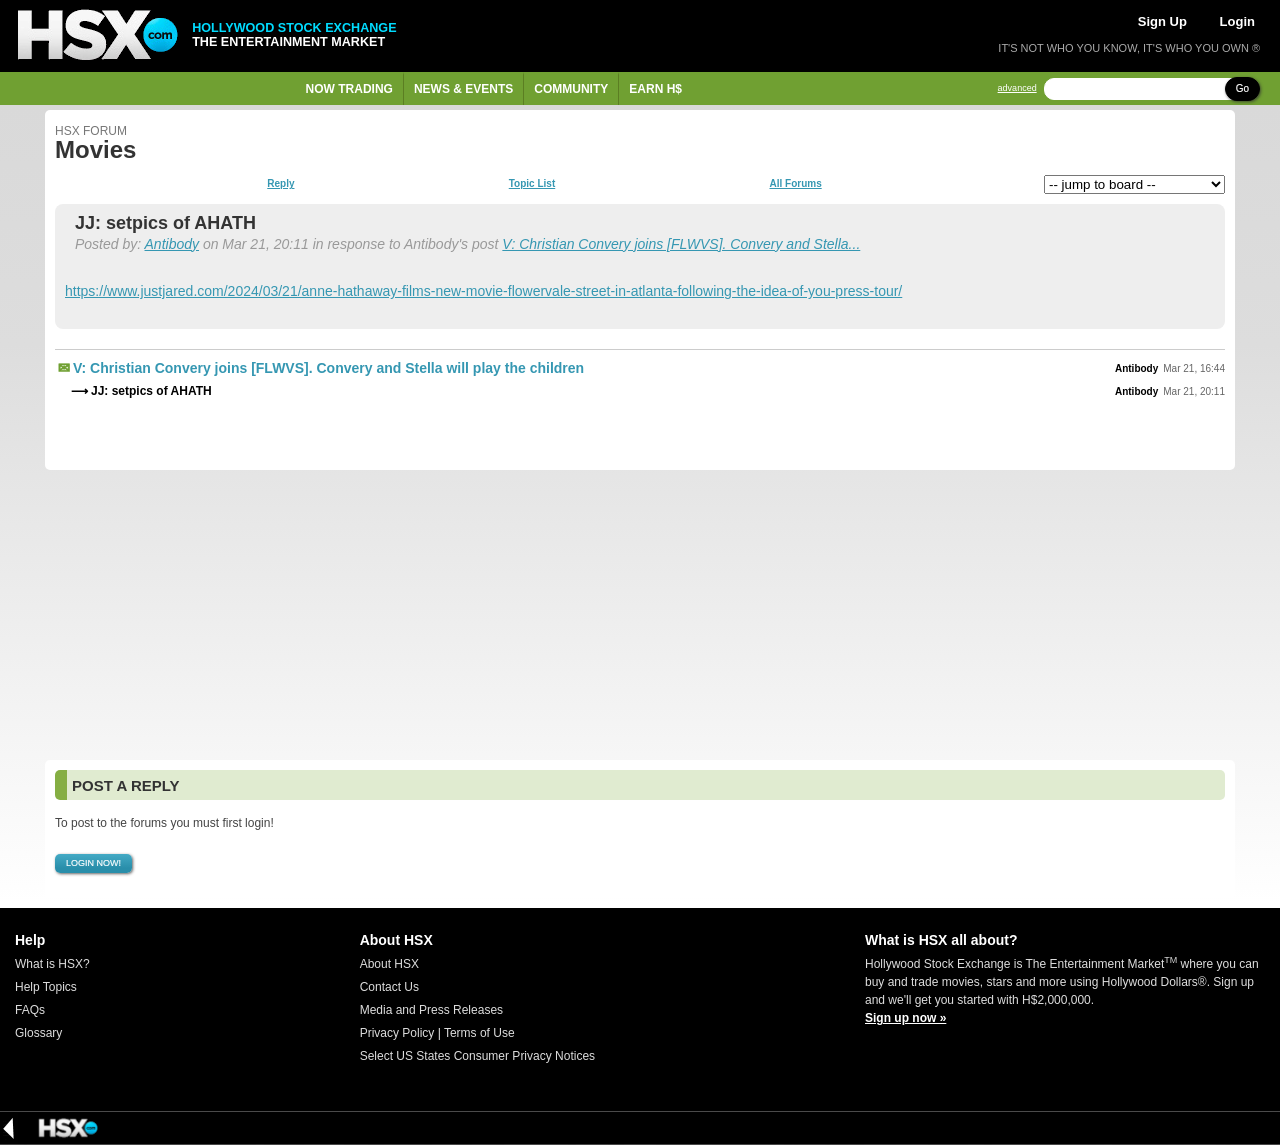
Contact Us (389, 987)
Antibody (172, 244)
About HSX (389, 964)
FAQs (30, 1010)
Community (571, 89)
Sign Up (1162, 21)
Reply (280, 184)
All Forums (795, 184)
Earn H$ (655, 89)
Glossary (38, 1033)
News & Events (463, 89)
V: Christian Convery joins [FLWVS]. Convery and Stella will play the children (328, 368)
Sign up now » (905, 1018)
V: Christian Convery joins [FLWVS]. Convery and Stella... (681, 244)
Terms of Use (479, 1033)
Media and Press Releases (431, 1010)
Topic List (532, 184)
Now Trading (349, 89)
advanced (1017, 88)
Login (1237, 21)
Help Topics (46, 987)
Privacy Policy (397, 1033)
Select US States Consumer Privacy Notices (477, 1056)
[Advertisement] (640, 615)
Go (1242, 88)
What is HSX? (52, 964)
